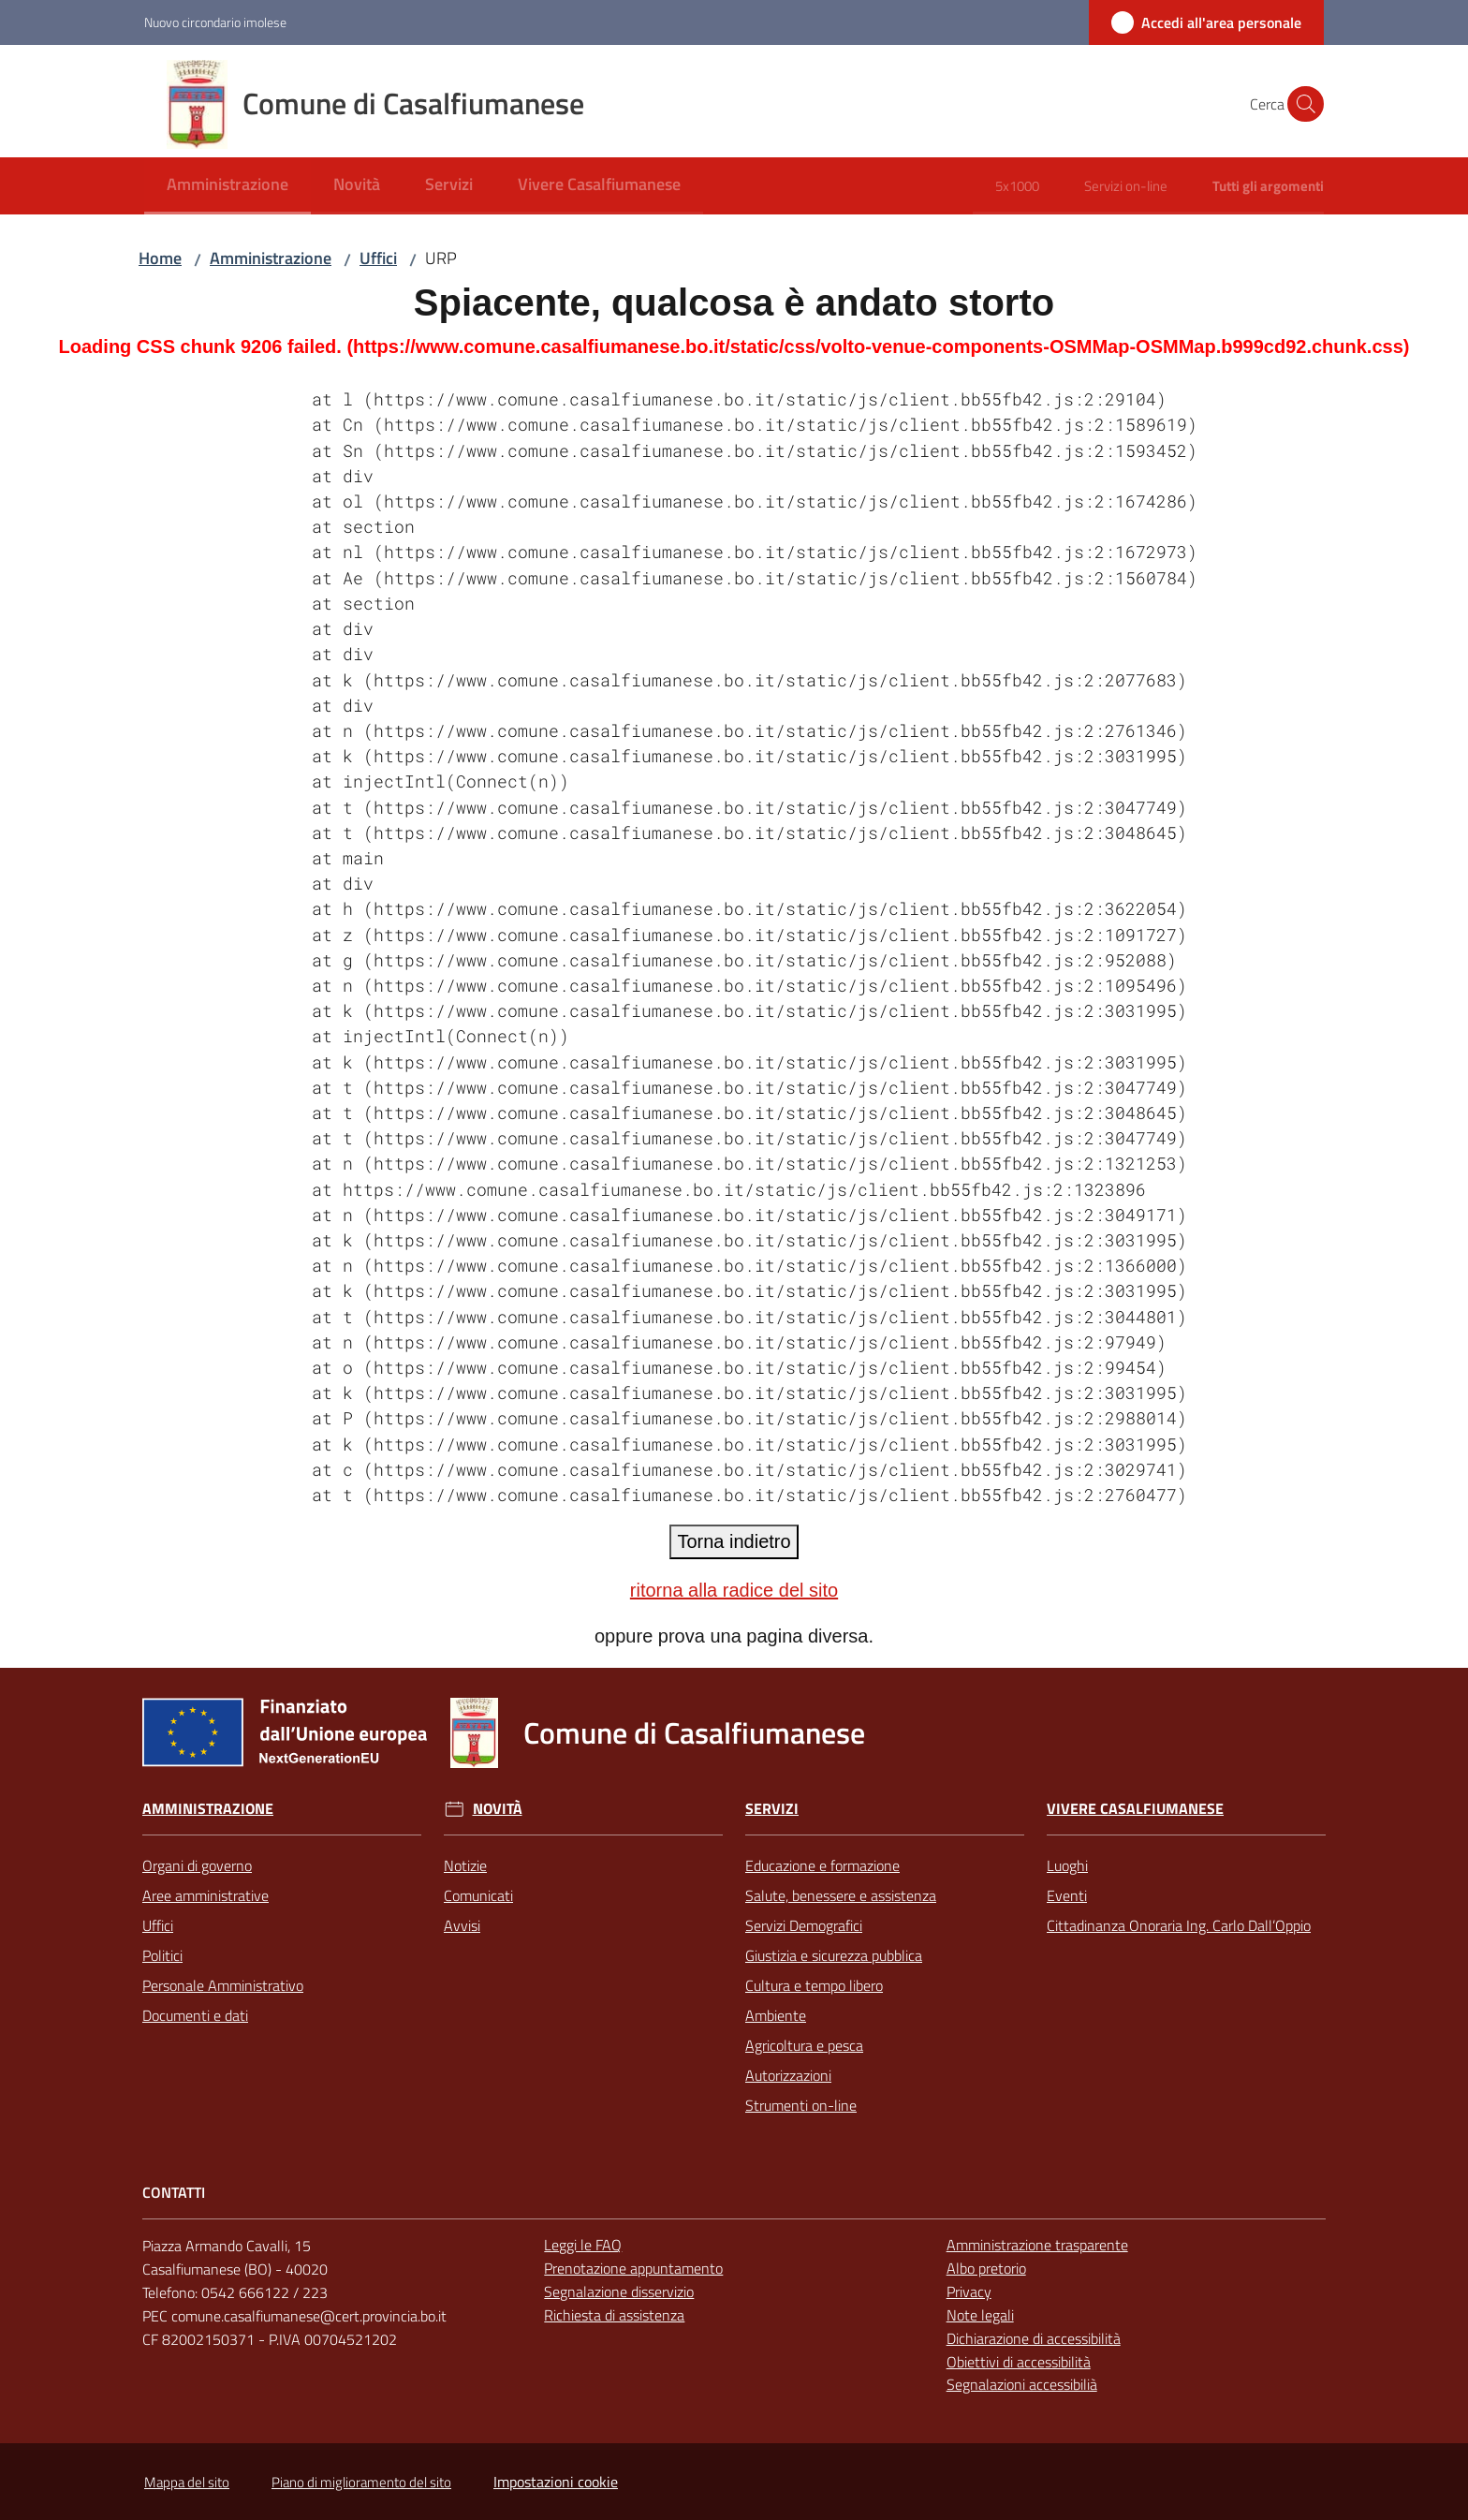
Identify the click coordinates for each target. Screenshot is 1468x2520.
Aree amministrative (205, 1895)
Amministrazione (270, 258)
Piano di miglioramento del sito (361, 2482)
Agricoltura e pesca (804, 2045)
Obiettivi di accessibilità (1019, 2362)
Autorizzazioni (788, 2075)
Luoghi (1067, 1865)
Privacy (969, 2291)
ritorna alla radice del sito (734, 1590)
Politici (162, 1955)
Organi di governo (197, 1865)
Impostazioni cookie (555, 2481)
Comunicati (478, 1895)
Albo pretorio (986, 2268)
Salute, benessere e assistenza (840, 1895)
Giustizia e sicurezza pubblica (833, 1955)
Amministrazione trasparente (1037, 2244)
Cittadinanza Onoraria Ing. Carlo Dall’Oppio (1179, 1925)
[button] (1301, 103)
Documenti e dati (195, 2015)
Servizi (772, 1809)
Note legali (980, 2315)
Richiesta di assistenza (614, 2315)
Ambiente (775, 2015)
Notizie (465, 1865)
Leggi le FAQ (583, 2244)
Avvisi (462, 1925)
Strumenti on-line (801, 2105)
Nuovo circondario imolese (215, 22)
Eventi (1067, 1895)
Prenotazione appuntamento (633, 2268)
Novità (497, 1809)
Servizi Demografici (803, 1925)
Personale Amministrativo (222, 1985)
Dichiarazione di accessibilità (1034, 2338)
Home (160, 258)
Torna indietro (733, 1541)
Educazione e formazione (822, 1865)
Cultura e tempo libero (814, 1985)
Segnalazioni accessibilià (1022, 2384)
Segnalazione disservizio (619, 2291)
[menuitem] (227, 185)
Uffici (378, 258)
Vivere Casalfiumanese (1135, 1809)
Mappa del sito (186, 2482)
